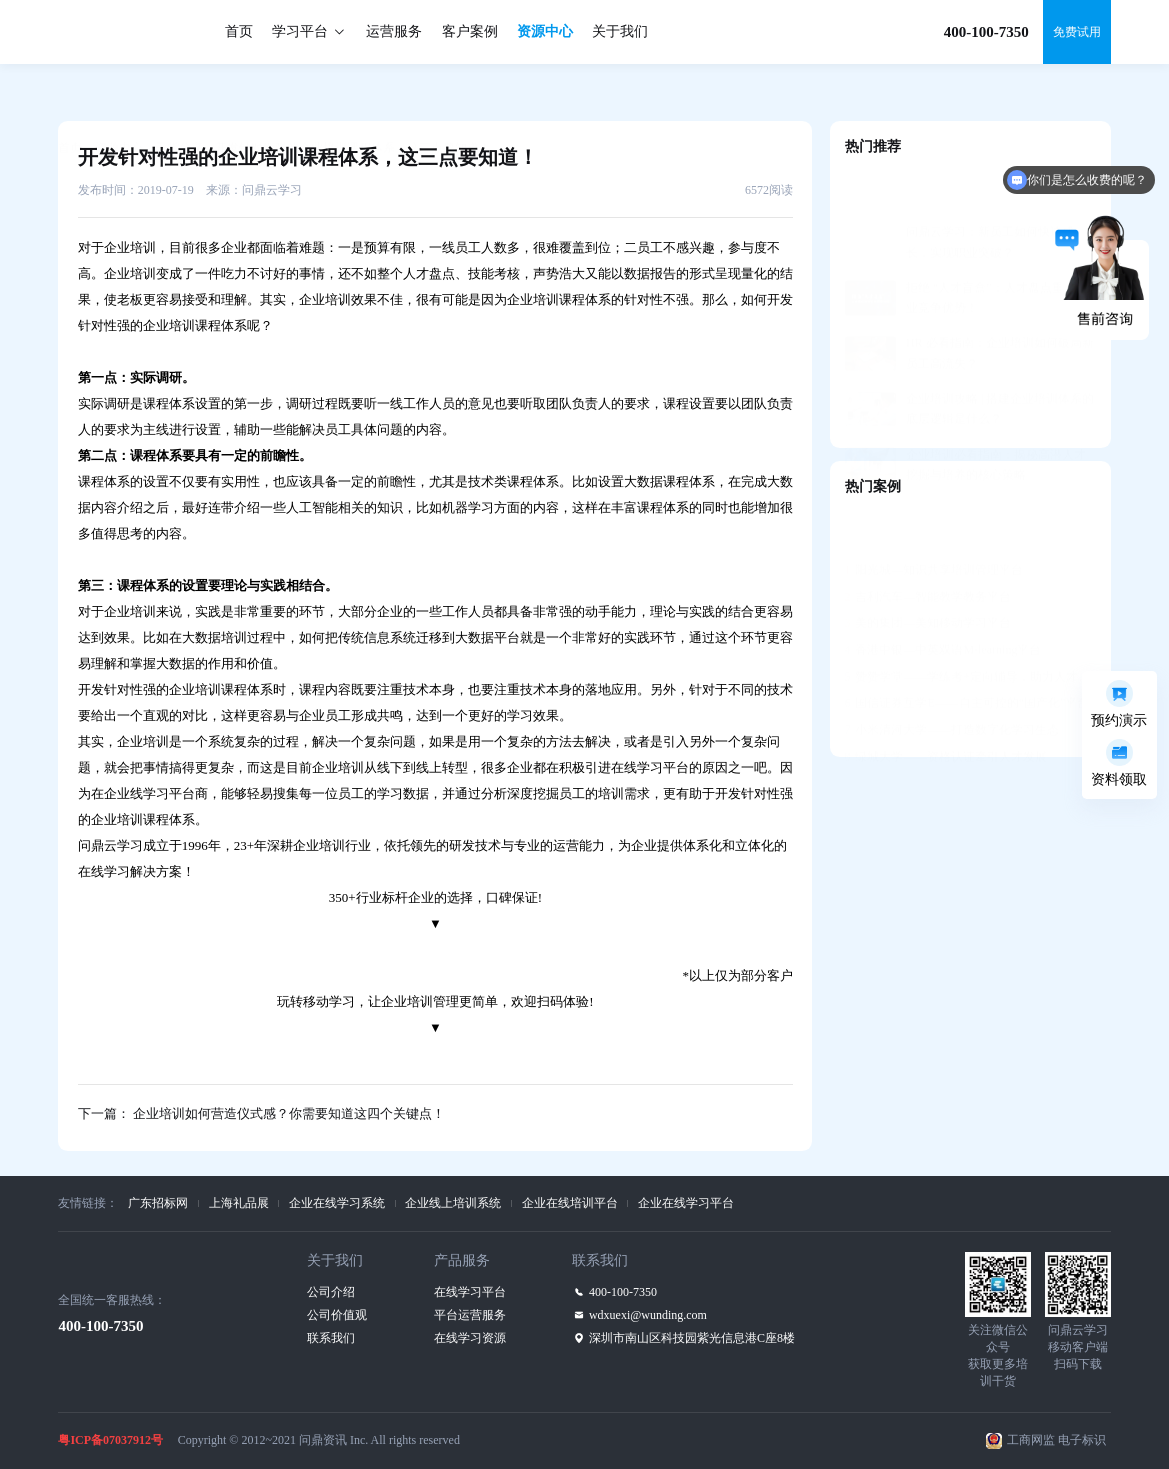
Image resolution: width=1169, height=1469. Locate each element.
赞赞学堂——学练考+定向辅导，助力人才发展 (970, 627)
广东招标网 (158, 1203)
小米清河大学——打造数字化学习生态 (952, 680)
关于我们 (620, 31)
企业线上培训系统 (453, 1203)
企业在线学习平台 (686, 1203)
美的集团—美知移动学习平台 (928, 573)
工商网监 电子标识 (1056, 1440)
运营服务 (394, 31)
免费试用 (1077, 32)
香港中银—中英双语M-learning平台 (943, 600)
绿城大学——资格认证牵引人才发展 (946, 707)
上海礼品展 (239, 1203)
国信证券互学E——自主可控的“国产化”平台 (967, 653)
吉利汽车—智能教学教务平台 (928, 547)
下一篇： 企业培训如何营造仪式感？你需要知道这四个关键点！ (261, 1113)
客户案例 (470, 31)
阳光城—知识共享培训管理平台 (934, 520)
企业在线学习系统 (337, 1203)
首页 (239, 31)
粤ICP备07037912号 (110, 1440)
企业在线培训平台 (570, 1203)
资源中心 (545, 31)
